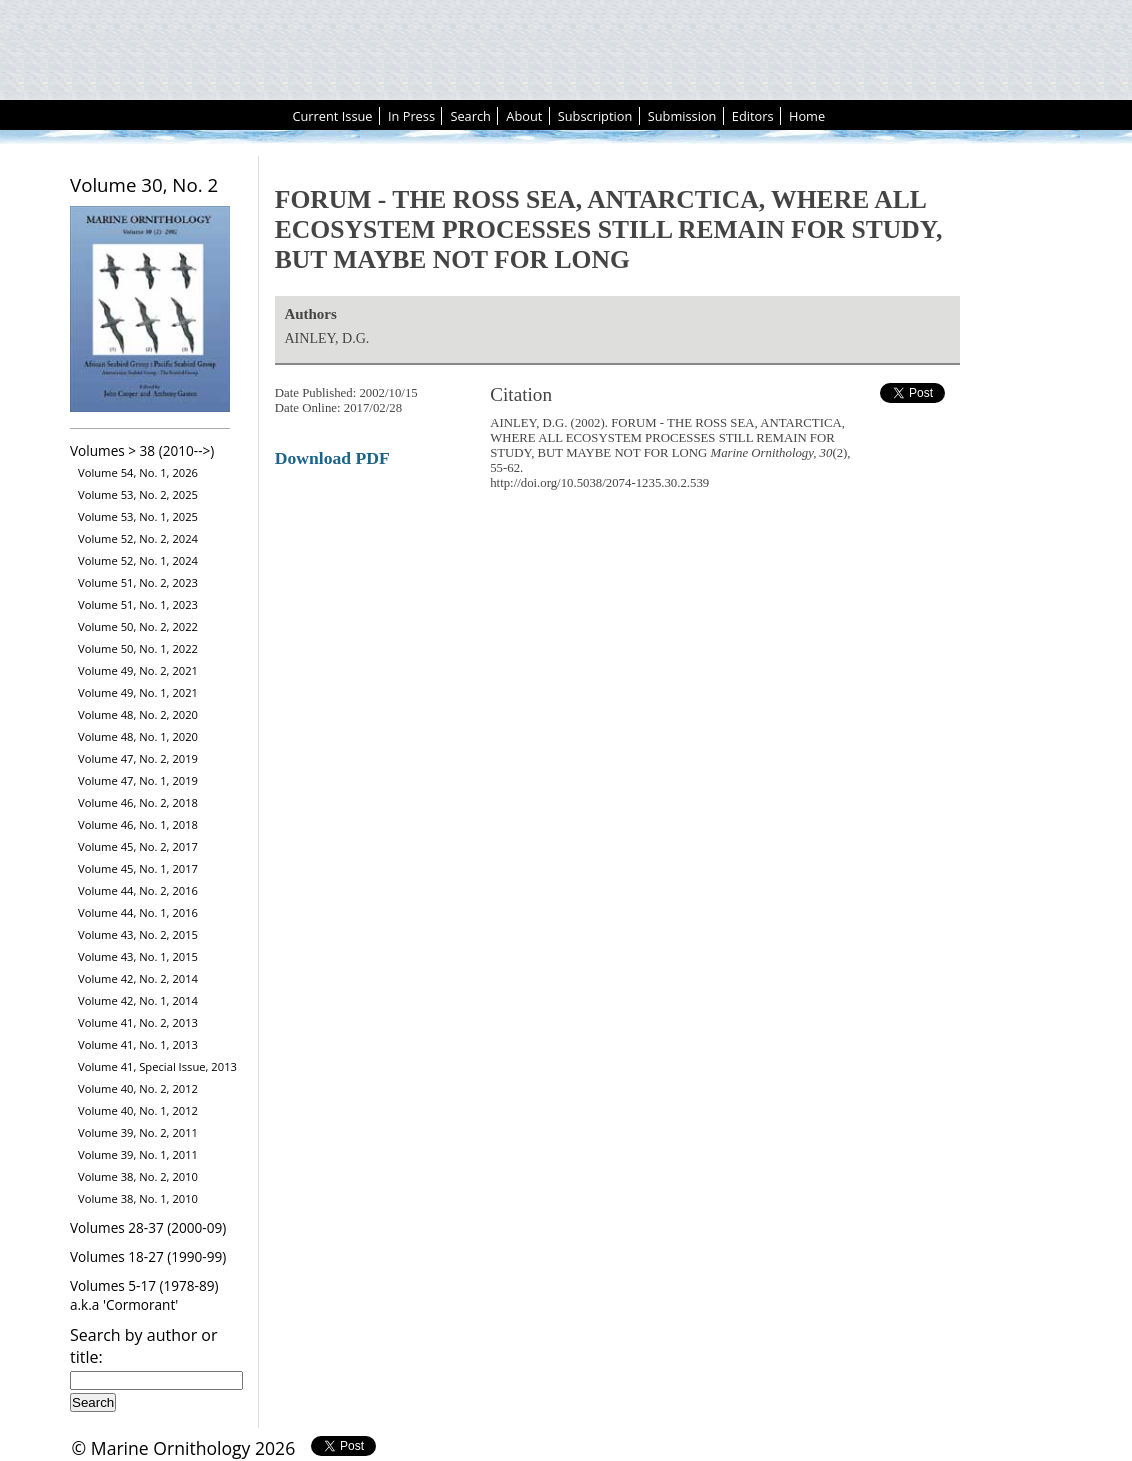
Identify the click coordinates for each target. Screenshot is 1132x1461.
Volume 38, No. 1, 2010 (138, 1198)
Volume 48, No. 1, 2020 (138, 736)
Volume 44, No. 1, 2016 (138, 912)
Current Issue (332, 116)
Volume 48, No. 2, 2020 (138, 714)
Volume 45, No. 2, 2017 (138, 846)
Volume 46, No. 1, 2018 (138, 824)
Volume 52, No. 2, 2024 (138, 538)
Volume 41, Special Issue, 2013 (157, 1066)
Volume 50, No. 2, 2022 (138, 626)
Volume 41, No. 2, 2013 (138, 1022)
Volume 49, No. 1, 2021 (138, 692)
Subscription (595, 116)
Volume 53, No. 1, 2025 (138, 516)
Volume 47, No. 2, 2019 (138, 758)
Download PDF (332, 458)
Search (470, 116)
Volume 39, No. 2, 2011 (138, 1132)
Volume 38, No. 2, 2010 (138, 1176)
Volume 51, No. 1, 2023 (138, 604)
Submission (682, 116)
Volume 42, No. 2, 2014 (138, 978)
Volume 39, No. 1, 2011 (138, 1154)
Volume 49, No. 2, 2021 (138, 670)
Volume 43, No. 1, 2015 (138, 956)
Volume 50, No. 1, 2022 (138, 648)
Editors (753, 116)
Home (807, 116)
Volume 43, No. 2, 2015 (138, 934)
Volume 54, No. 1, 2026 (138, 472)
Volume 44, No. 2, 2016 (138, 890)
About (524, 116)
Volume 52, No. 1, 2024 (138, 560)
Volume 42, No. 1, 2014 (138, 1000)
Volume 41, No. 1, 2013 (138, 1044)
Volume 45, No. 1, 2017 (138, 868)
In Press (411, 116)
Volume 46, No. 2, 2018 (138, 802)
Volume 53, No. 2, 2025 (138, 494)
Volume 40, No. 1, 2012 (138, 1110)
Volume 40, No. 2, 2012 (138, 1088)
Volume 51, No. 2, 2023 (138, 582)
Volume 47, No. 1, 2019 (138, 780)
